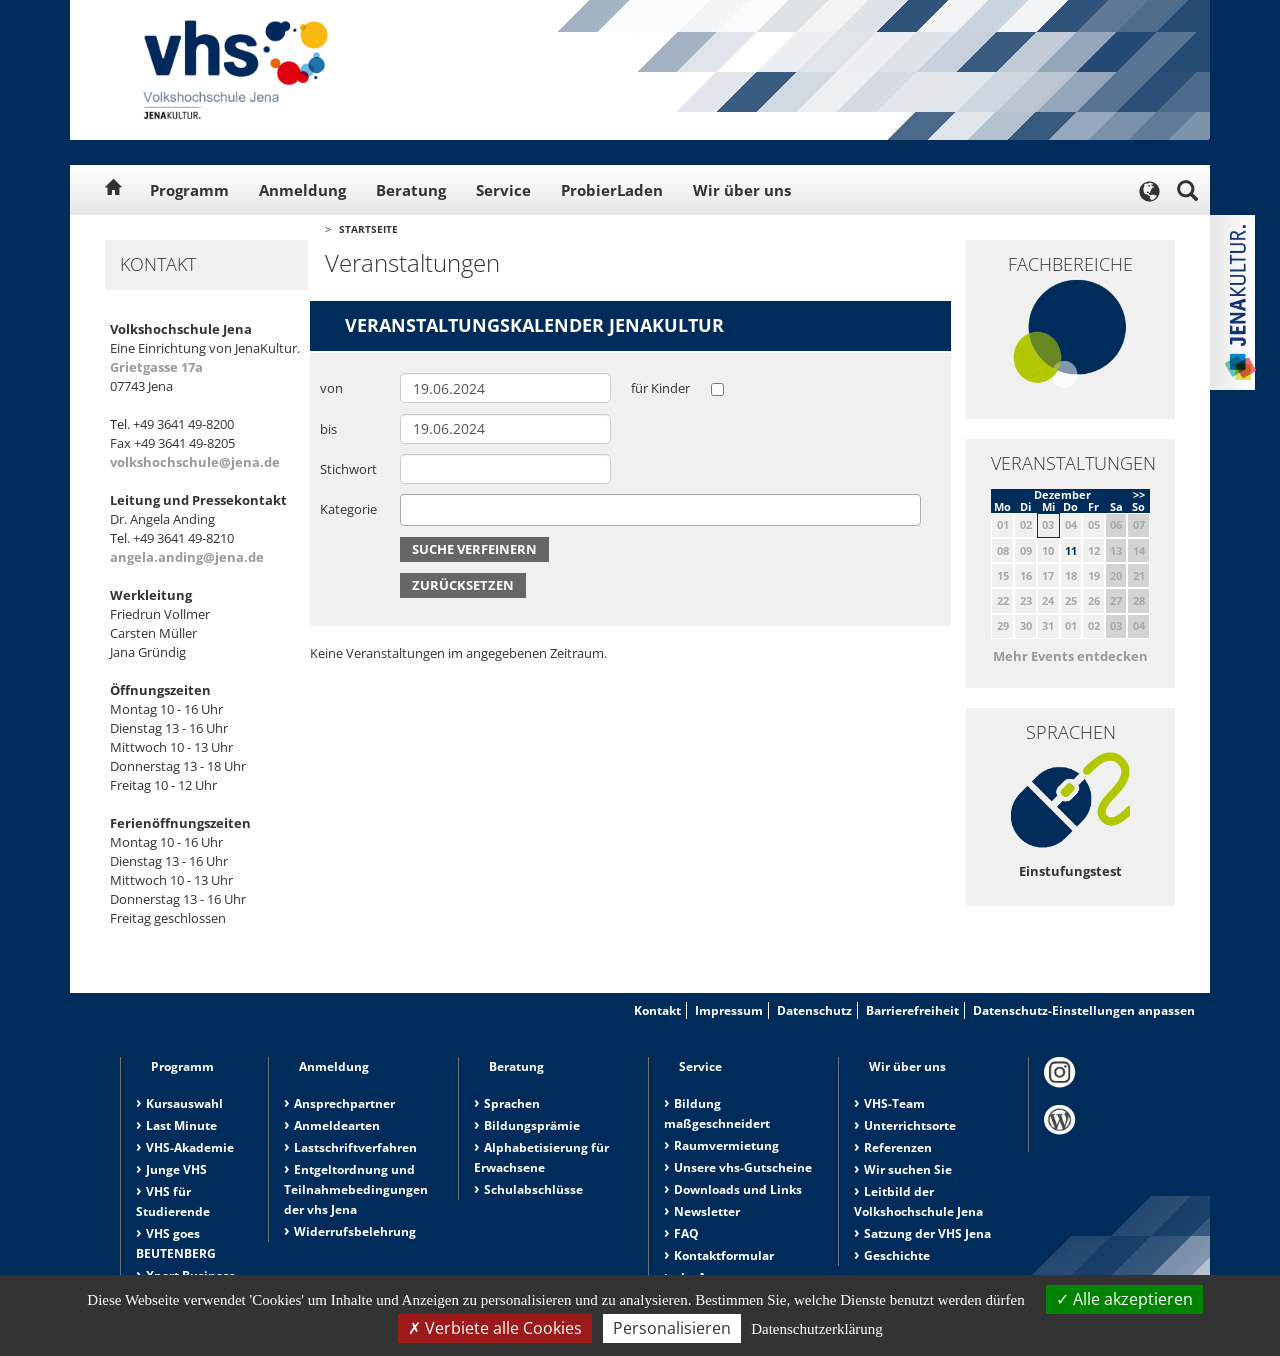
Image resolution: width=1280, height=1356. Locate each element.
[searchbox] (411, 509)
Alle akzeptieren (1124, 1299)
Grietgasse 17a (156, 367)
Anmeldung (302, 190)
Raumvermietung (726, 1145)
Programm (189, 190)
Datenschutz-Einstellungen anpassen (1084, 1010)
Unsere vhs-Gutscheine (743, 1167)
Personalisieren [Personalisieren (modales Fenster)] (672, 1328)
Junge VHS (176, 1169)
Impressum (729, 1010)
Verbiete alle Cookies (495, 1328)
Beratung (411, 190)
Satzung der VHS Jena (927, 1233)
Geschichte (897, 1255)
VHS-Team (894, 1103)
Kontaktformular (724, 1255)
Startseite (368, 229)
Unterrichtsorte (910, 1125)
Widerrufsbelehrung (355, 1231)
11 (1071, 550)
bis (328, 429)
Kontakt (657, 1010)
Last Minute (181, 1125)
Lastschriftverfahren (355, 1147)
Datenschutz (814, 1010)
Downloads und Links (738, 1189)
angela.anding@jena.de (187, 557)
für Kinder (660, 388)
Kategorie (348, 509)
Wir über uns (742, 190)
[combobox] (660, 510)
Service (503, 190)
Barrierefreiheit (912, 1010)
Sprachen (512, 1103)
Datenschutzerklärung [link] (817, 1329)
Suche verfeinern (474, 549)
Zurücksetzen (463, 585)
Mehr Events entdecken (1070, 656)
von (331, 388)
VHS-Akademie (190, 1147)
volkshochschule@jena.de (195, 462)
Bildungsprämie (532, 1125)
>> (1139, 494)
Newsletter (707, 1211)
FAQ (686, 1233)
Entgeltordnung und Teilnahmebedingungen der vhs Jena (356, 1189)
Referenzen (898, 1147)
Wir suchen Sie (908, 1169)
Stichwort (348, 469)
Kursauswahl (184, 1103)
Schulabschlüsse (533, 1189)
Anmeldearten (337, 1125)
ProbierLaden (612, 190)
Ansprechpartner (344, 1103)
